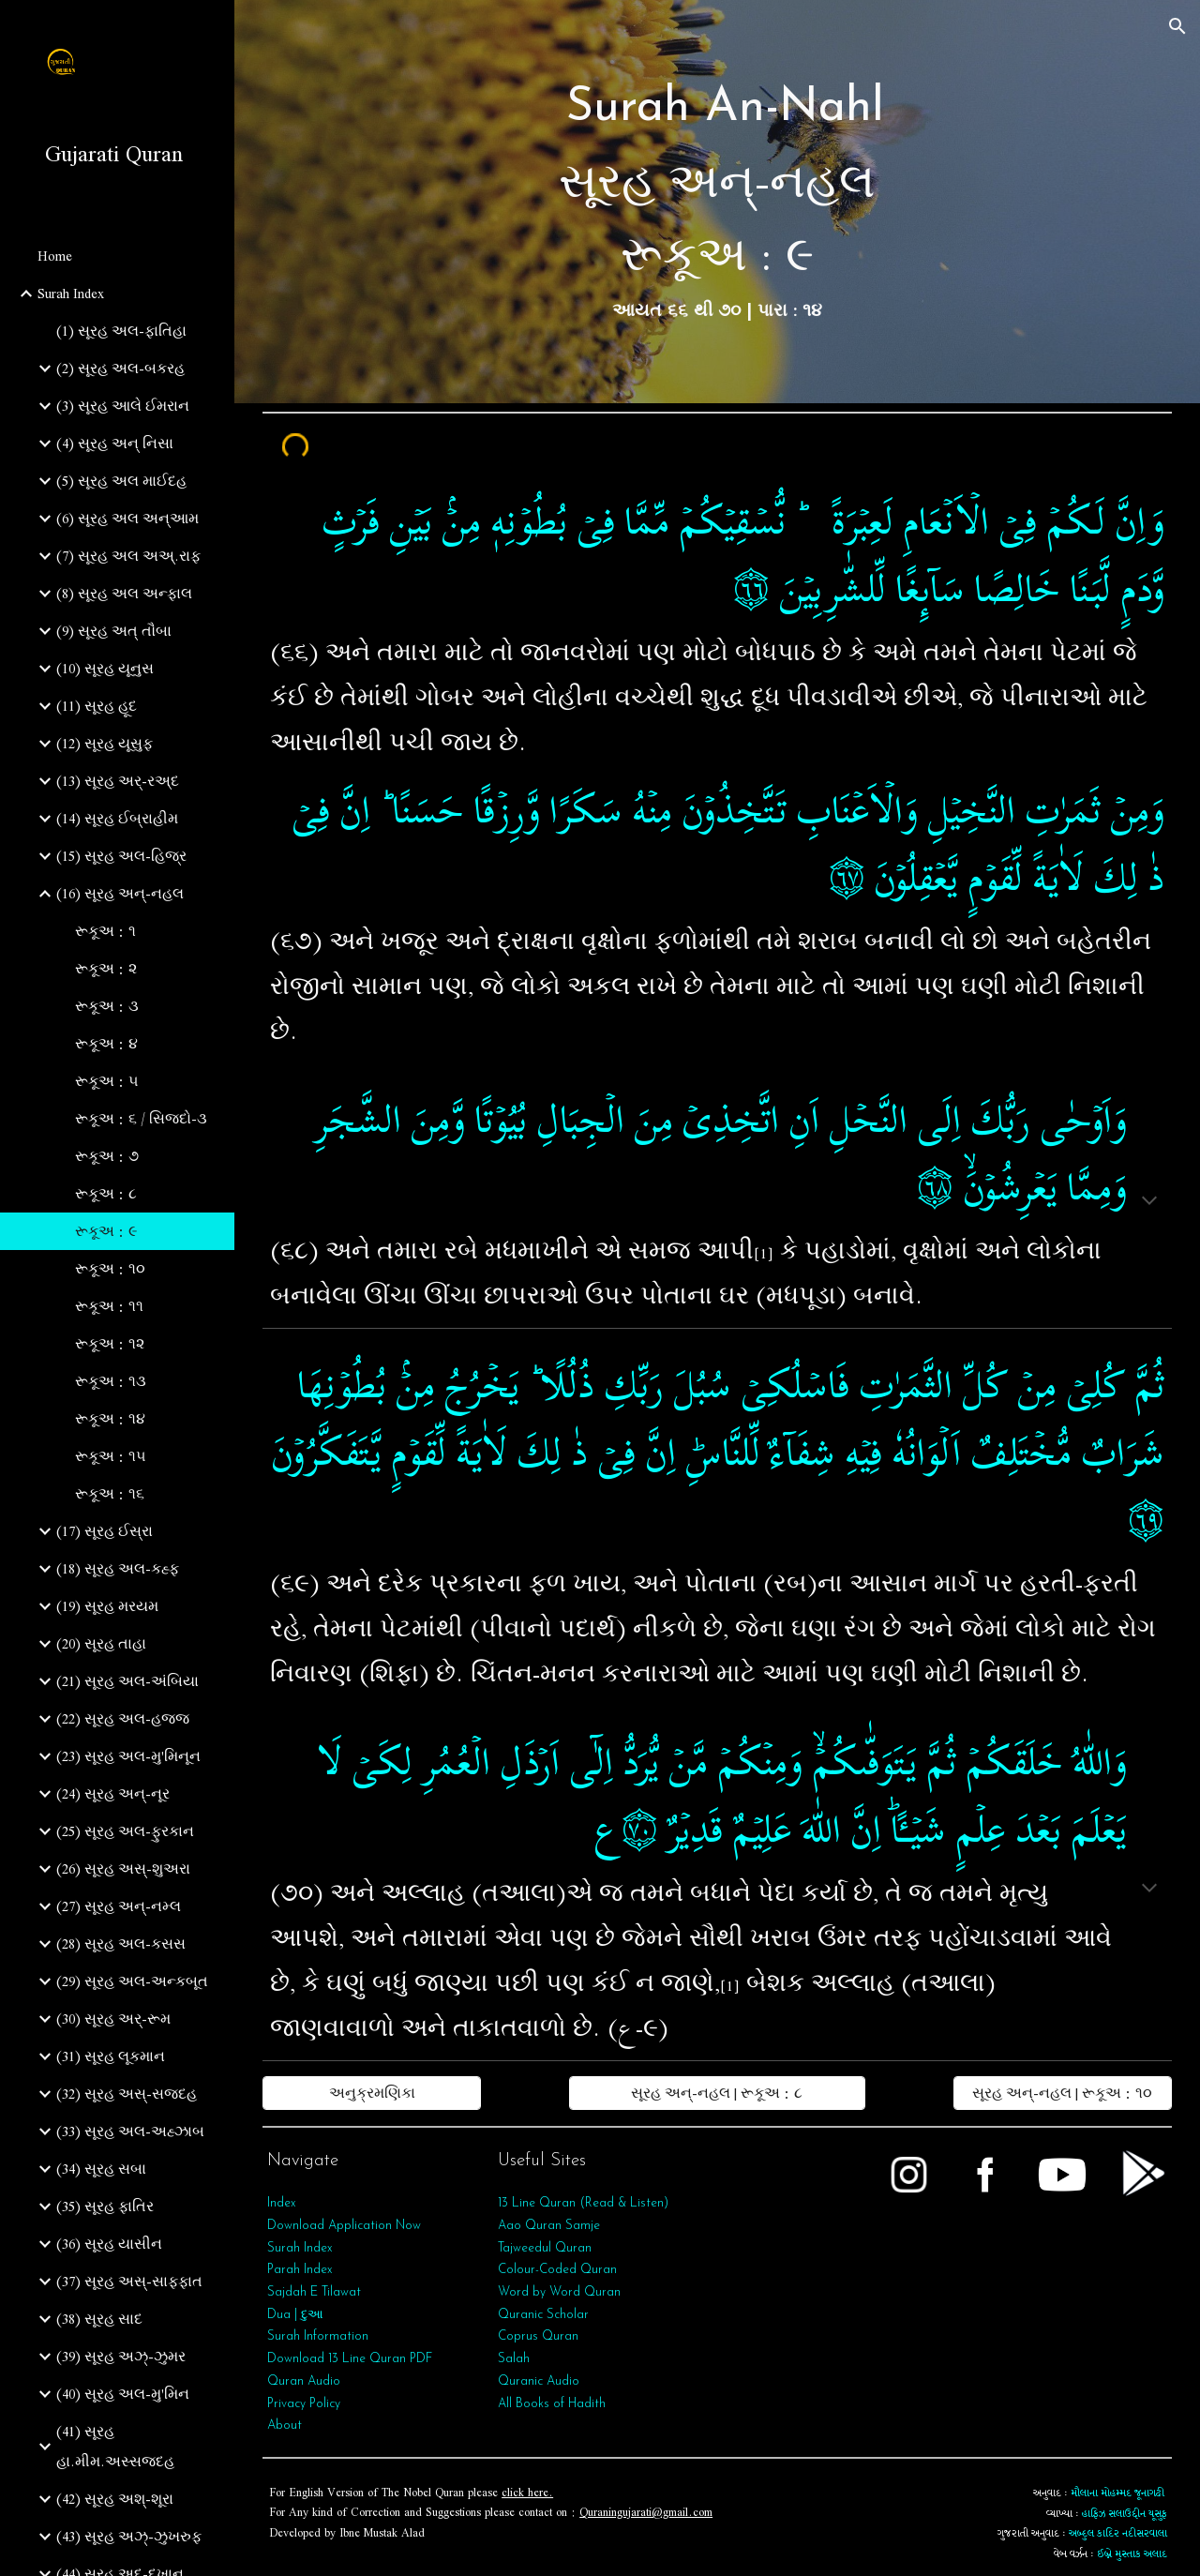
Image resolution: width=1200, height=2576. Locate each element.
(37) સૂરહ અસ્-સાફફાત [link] (129, 2282)
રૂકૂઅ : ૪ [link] (106, 1044)
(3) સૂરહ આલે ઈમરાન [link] (122, 406)
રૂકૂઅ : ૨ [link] (106, 969)
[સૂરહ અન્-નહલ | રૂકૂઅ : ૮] (716, 2093)
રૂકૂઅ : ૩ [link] (107, 1006)
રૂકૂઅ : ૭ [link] (107, 1156)
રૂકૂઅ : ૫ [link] (107, 1081)
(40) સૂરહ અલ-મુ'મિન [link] (122, 2394)
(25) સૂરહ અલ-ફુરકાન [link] (125, 1831)
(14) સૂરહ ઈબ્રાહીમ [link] (117, 819)
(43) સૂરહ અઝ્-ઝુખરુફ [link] (129, 2537)
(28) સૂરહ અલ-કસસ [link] (121, 1944)
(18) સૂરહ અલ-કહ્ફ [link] (117, 1569)
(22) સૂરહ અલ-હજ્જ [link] (122, 1719)
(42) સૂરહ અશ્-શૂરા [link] (114, 2499)
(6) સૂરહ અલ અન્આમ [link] (127, 519)
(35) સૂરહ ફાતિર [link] (105, 2207)
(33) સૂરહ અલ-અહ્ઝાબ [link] (130, 2132)
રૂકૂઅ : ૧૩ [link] (110, 1381)
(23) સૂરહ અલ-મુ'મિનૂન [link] (128, 1756)
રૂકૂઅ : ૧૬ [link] (109, 1494)
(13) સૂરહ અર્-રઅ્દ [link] (117, 781)
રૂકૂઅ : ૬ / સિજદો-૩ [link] (141, 1119)
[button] (1177, 26)
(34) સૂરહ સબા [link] (101, 2169)
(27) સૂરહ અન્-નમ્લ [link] (118, 1906)
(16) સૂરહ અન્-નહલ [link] (120, 894)
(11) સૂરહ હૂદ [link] (96, 706)
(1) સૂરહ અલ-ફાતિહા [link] (121, 331)
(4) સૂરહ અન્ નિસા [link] (114, 444)
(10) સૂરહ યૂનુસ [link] (105, 669)
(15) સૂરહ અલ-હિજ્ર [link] (121, 856)
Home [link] (55, 256)
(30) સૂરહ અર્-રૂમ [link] (113, 2019)
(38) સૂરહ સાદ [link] (99, 2319)
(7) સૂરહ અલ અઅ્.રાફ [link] (128, 556)
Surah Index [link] (71, 294)
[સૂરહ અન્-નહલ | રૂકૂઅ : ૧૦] (1062, 2093)
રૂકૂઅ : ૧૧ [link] (109, 1306)
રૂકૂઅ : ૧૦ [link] (110, 1269)
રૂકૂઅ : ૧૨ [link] (109, 1344)
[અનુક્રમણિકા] (371, 2093)
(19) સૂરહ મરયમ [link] (107, 1606)
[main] (717, 201)
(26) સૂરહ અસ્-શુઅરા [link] (123, 1869)
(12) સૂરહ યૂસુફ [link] (104, 744)
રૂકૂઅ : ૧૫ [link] (110, 1456)
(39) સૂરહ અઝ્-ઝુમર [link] (121, 2357)
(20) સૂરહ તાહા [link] (101, 1644)
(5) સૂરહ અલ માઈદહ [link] (121, 481)
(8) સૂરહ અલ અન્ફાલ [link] (124, 594)
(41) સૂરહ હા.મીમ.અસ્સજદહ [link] (115, 2447)
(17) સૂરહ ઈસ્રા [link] (104, 1531)
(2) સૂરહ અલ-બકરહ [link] (120, 369)
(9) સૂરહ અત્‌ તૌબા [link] (114, 631)
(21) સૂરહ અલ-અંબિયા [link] (127, 1681)
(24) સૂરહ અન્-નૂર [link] (113, 1794)
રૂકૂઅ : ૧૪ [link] (110, 1419)
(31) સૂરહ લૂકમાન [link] (110, 2056)
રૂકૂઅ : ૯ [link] (106, 1231)
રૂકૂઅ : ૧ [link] (105, 931)
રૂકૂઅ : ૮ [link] (106, 1194)
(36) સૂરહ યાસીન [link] (109, 2244)
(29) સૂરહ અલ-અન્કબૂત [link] (132, 1981)
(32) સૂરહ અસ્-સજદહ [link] (126, 2094)
